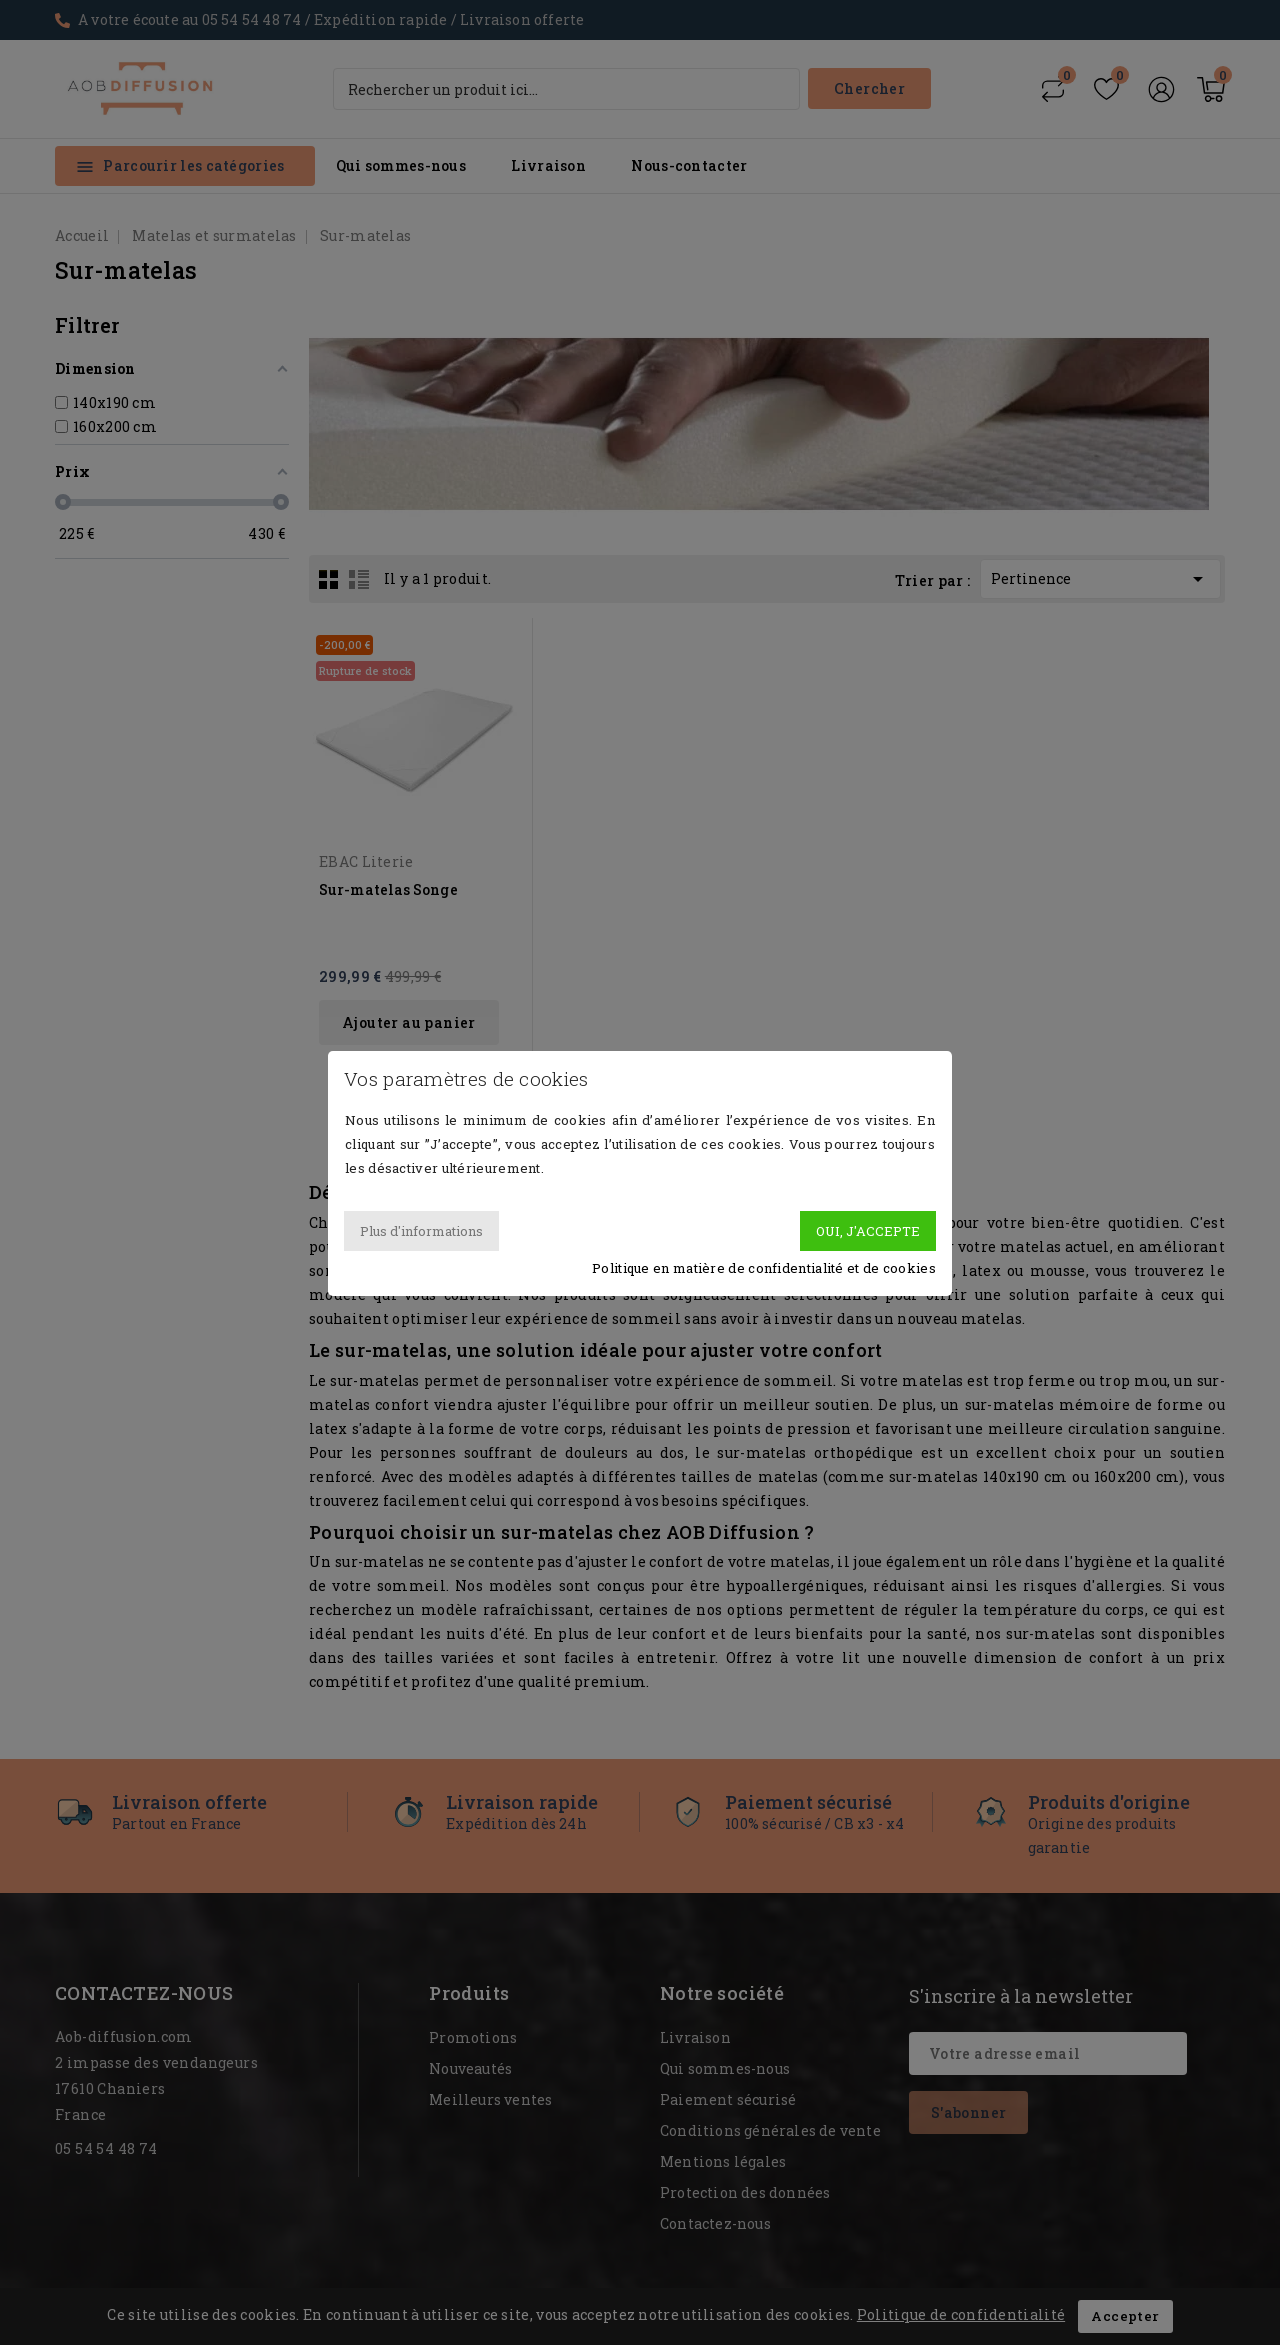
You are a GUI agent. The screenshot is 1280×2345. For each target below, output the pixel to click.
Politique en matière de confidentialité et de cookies (764, 1268)
